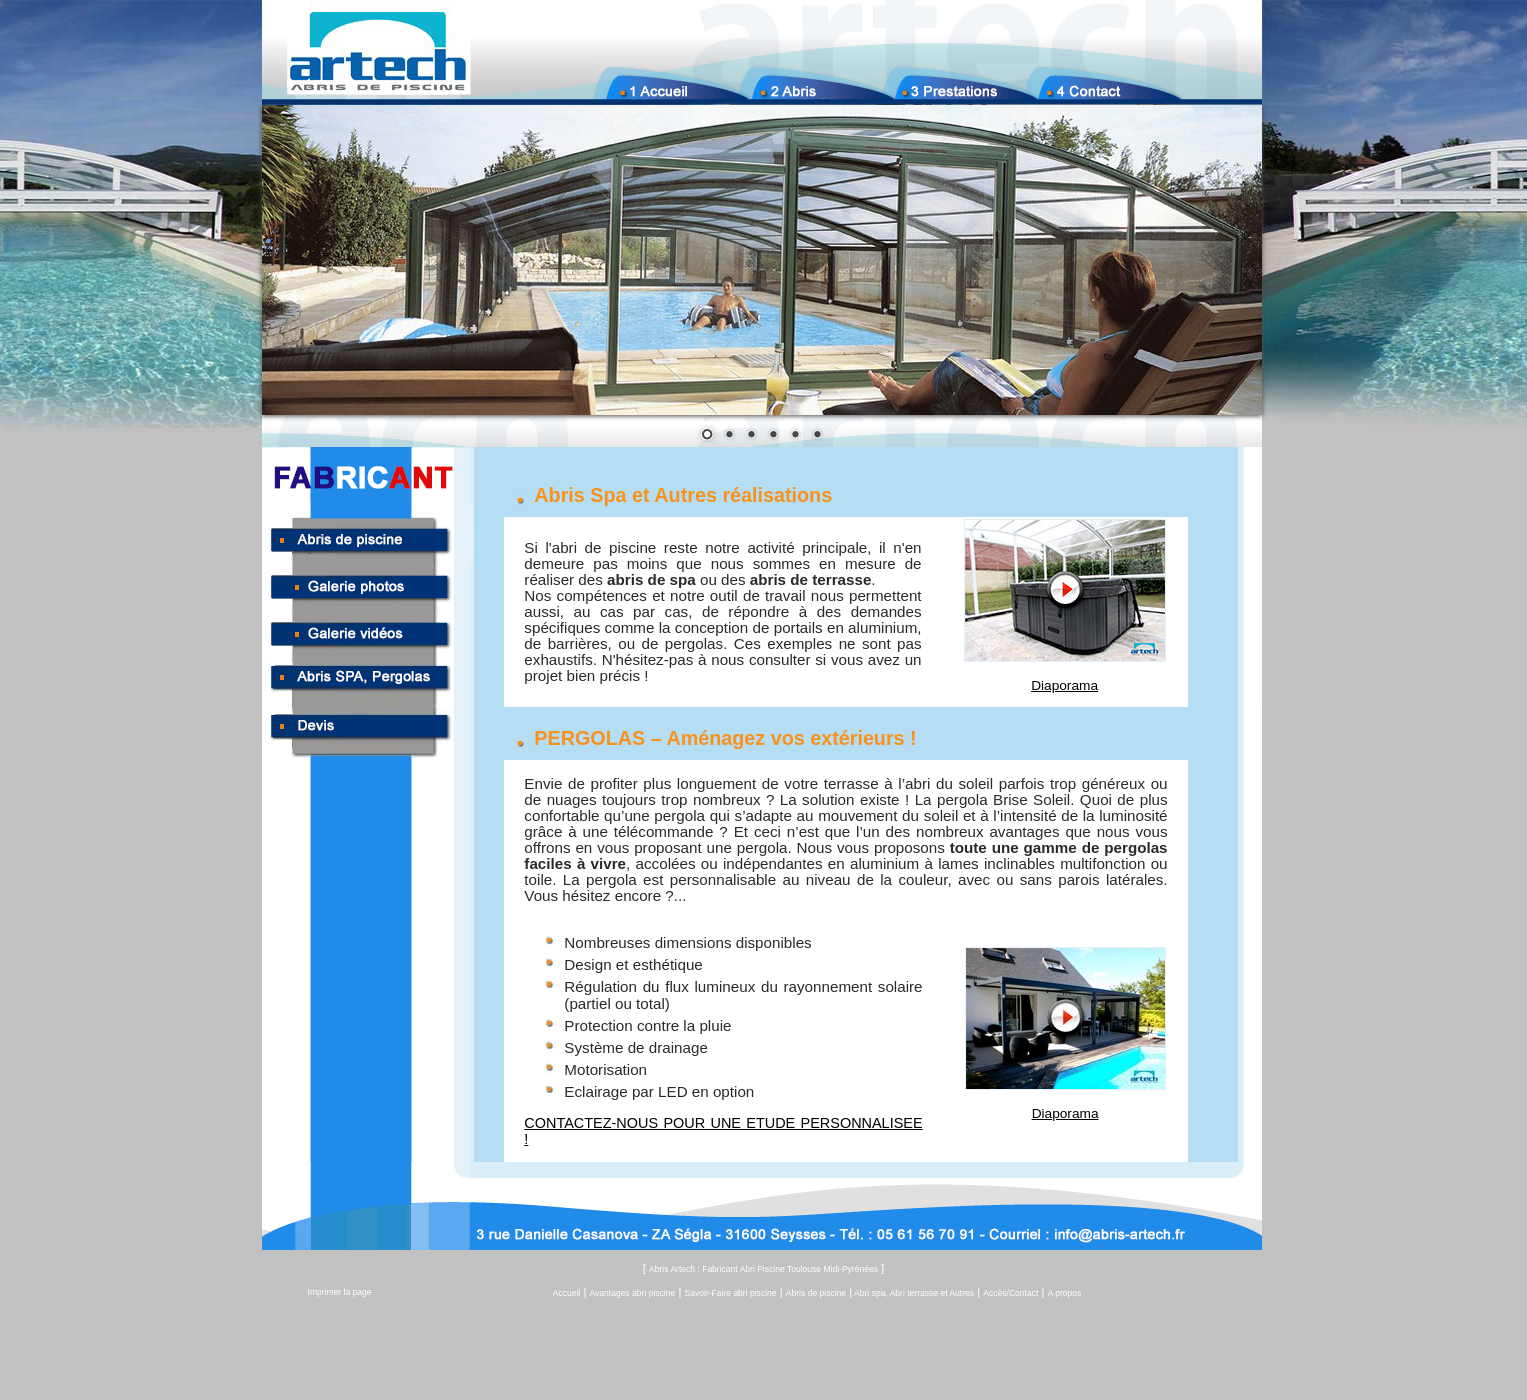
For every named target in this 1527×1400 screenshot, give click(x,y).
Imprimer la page (340, 1292)
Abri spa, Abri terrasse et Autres (913, 1293)
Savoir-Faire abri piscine (731, 1293)
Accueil (567, 1293)
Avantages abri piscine (633, 1293)
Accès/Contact (1010, 1293)
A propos (1065, 1293)
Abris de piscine (816, 1293)
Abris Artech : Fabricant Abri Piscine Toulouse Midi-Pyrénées (763, 1269)
